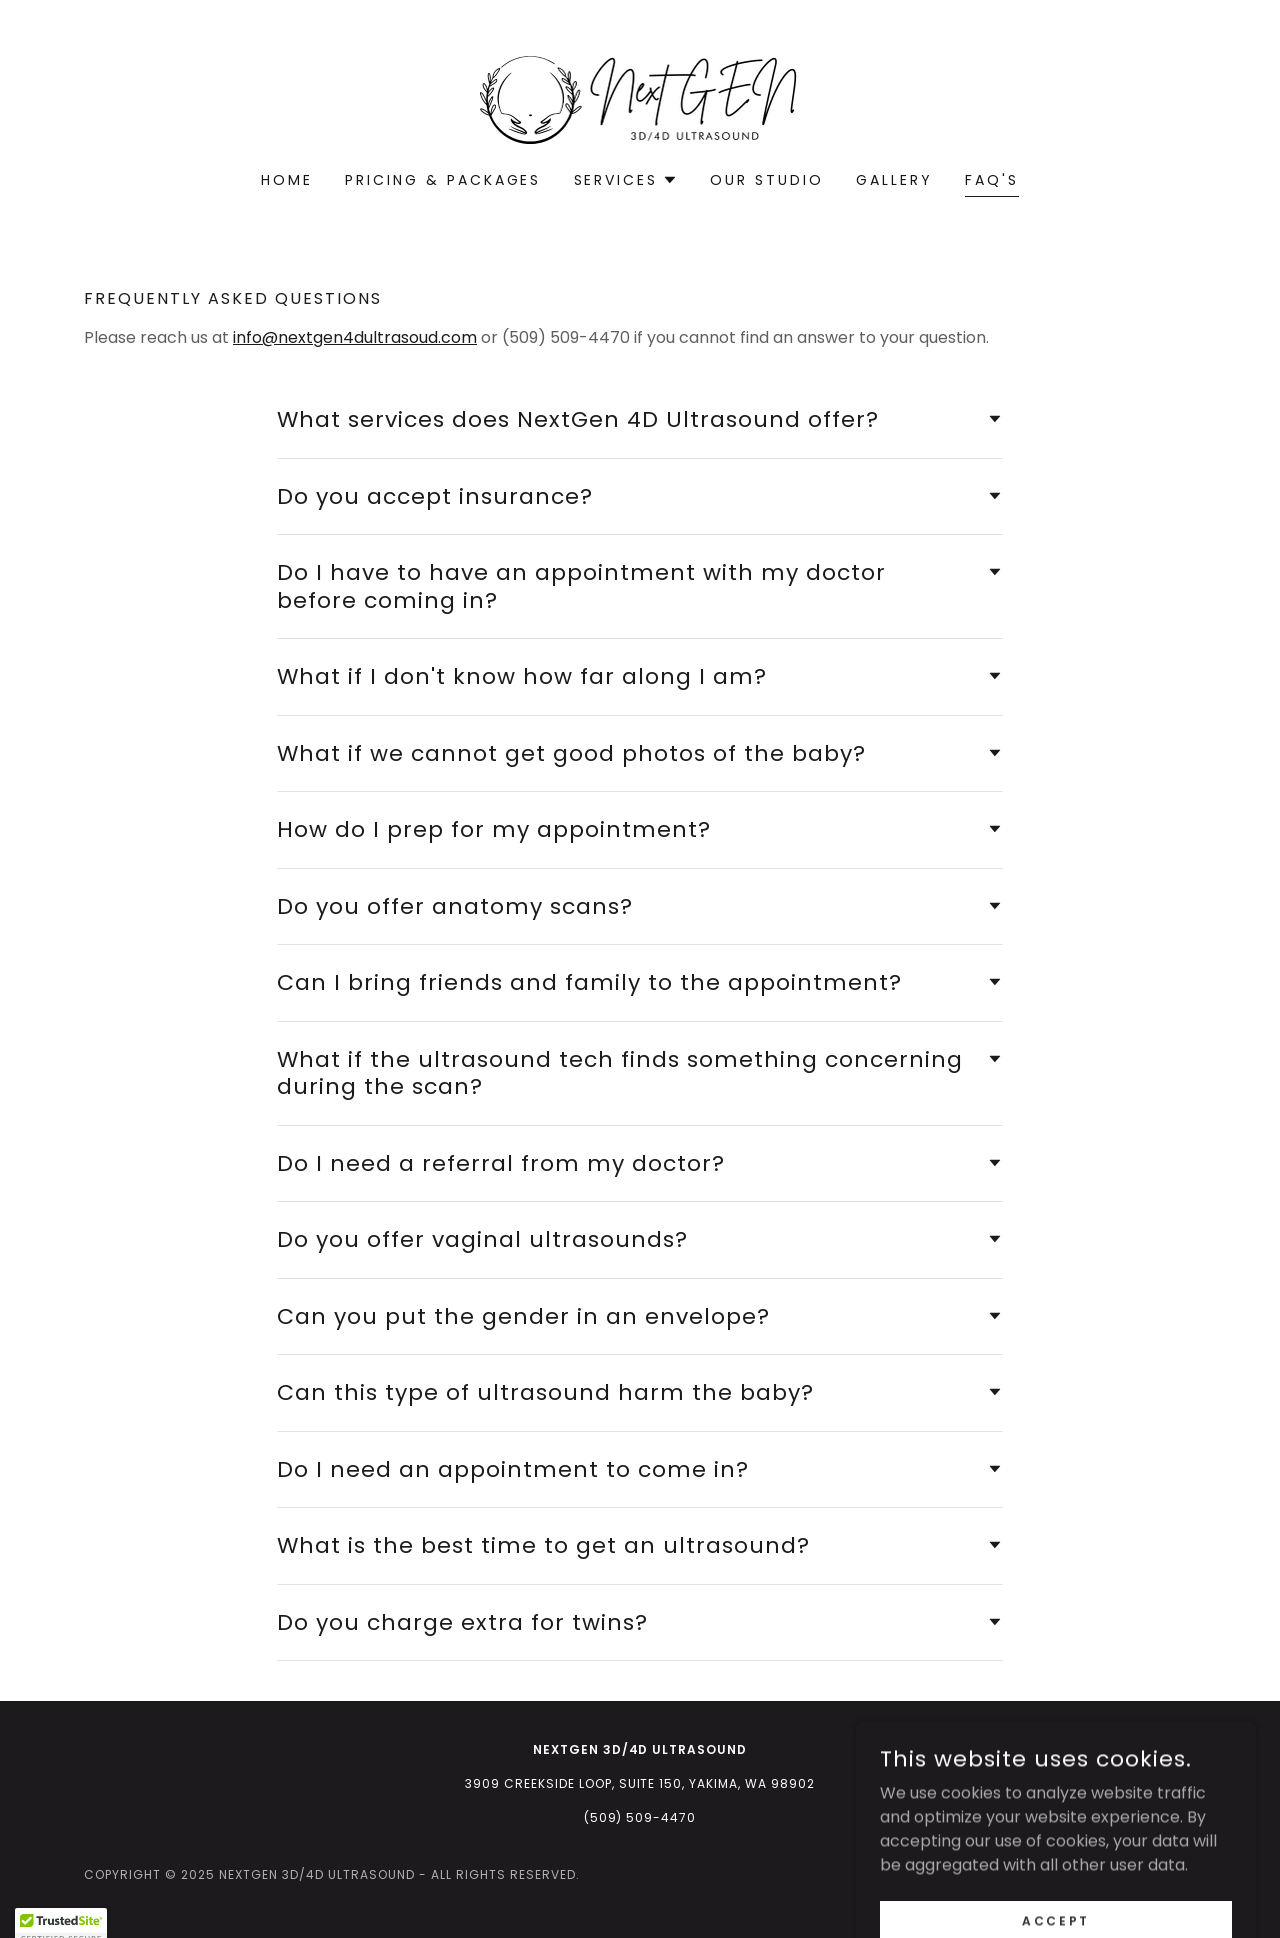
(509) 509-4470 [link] (640, 1817)
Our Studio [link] (767, 180)
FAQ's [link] (992, 180)
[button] (626, 180)
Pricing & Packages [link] (443, 180)
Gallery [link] (894, 180)
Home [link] (287, 180)
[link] (639, 98)
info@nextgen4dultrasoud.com (355, 337)
